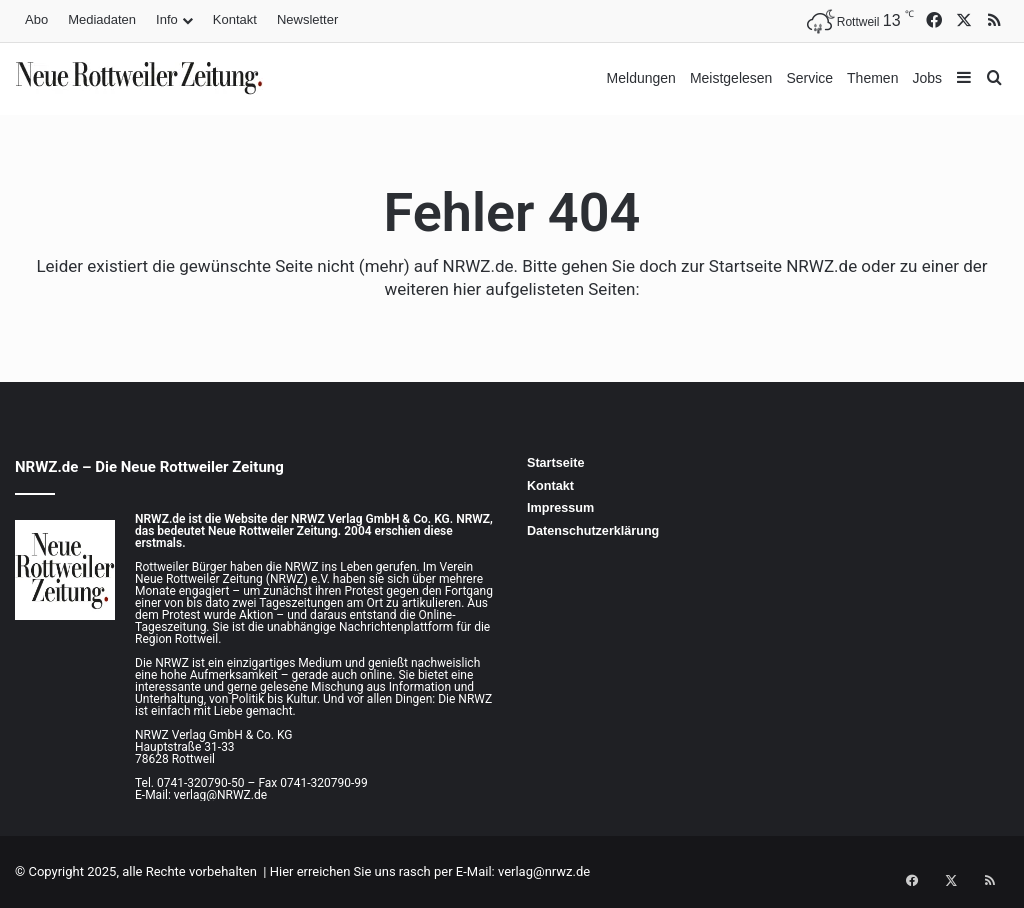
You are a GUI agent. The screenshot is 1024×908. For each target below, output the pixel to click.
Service (809, 78)
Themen (872, 78)
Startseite (555, 463)
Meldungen (641, 78)
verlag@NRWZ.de (220, 795)
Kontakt (235, 19)
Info (167, 19)
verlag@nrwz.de (544, 871)
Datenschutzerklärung (593, 531)
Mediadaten (102, 19)
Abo (36, 19)
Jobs (927, 78)
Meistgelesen (731, 78)
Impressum (560, 508)
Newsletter (307, 19)
